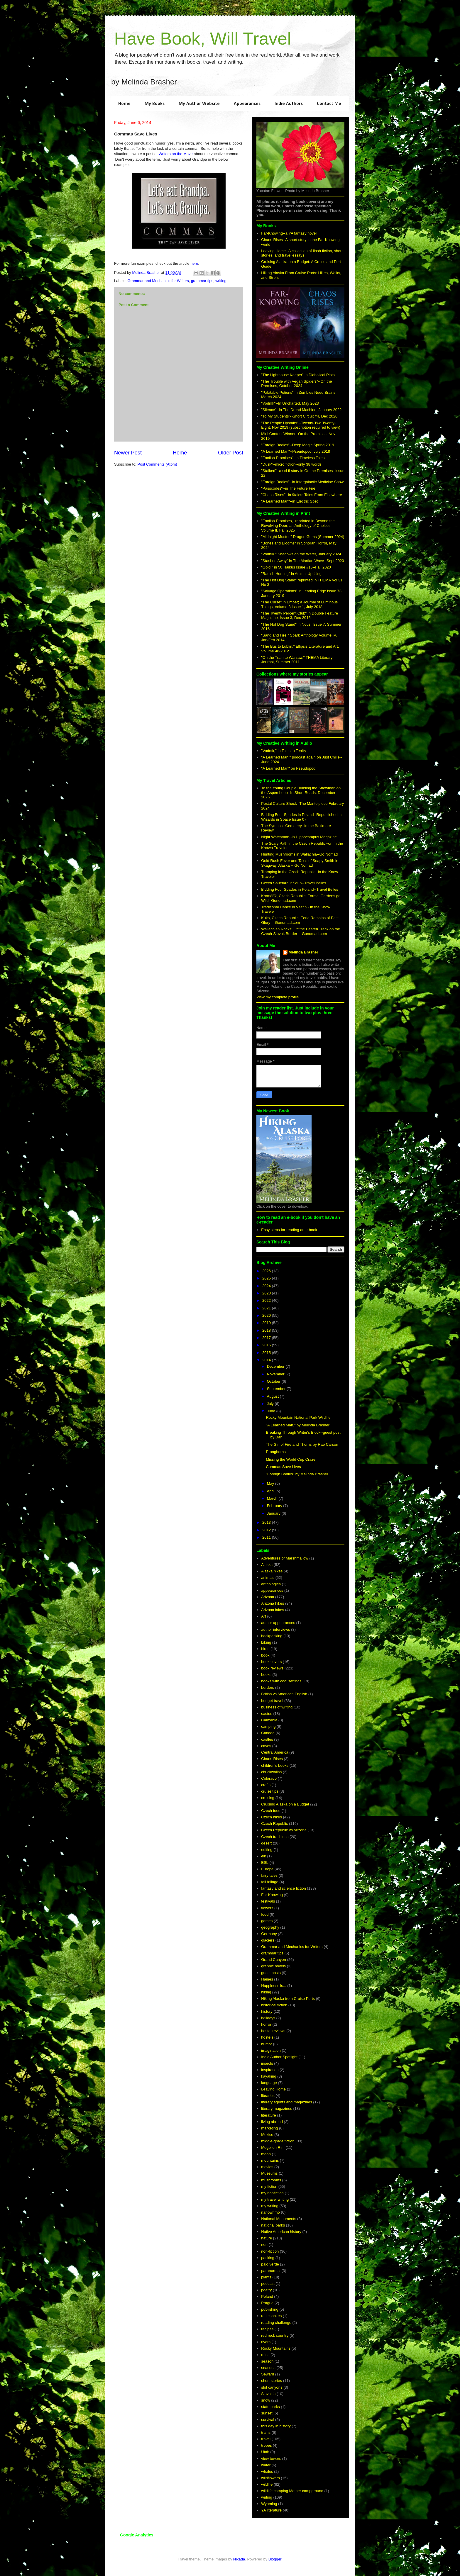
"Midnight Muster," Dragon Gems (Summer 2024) (302, 536)
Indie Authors (289, 103)
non (264, 2244)
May (271, 1483)
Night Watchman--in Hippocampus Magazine (298, 837)
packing (267, 2258)
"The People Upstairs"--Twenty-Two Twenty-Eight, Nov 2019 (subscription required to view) (300, 425)
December (276, 1366)
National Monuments (278, 2219)
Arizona (267, 1597)
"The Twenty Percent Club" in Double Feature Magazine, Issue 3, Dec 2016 (299, 615)
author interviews (275, 1629)
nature (266, 2238)
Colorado (269, 1778)
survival (267, 2419)
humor (266, 2044)
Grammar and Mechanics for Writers (158, 281)
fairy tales (269, 1875)
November (276, 1374)
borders (267, 1687)
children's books (274, 1765)
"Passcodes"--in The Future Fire (288, 488)
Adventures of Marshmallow (284, 1558)
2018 (267, 1330)
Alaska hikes (272, 1571)
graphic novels (273, 1966)
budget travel (272, 1700)
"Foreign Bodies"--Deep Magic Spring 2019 (297, 445)
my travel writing (275, 2199)
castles (267, 1739)
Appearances (247, 103)
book (265, 1655)
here (194, 263)
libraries (268, 2095)
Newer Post (128, 453)
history (266, 2011)
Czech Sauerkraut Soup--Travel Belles (293, 883)
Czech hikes (271, 1817)
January (274, 1513)
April (271, 1491)
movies (267, 2167)
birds (265, 1649)
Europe (267, 1869)
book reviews (272, 1668)
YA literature (271, 2510)
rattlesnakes (271, 2316)
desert (266, 1843)
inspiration (269, 2070)
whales (267, 2471)
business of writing (276, 1707)
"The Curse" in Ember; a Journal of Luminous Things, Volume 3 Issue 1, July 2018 (299, 604)
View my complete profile (277, 997)
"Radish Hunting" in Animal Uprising (291, 573)
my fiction (269, 2186)
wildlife (267, 2484)
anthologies (271, 1584)
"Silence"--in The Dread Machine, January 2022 (301, 410)
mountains (270, 2160)
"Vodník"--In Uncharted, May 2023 (290, 403)
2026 (267, 1271)
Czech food (270, 1810)
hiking (266, 1992)
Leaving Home (273, 2089)
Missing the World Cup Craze (290, 1459)
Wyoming (269, 2504)
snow (265, 2400)
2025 (267, 1278)
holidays (268, 2018)
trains (265, 2432)
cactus (266, 1713)
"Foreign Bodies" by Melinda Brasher (297, 1474)
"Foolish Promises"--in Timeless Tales (292, 458)
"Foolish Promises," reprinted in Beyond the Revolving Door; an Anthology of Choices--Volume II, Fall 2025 (298, 525)
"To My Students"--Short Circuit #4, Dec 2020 (299, 416)
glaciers (267, 1940)
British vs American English (284, 1694)
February (275, 1505)
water (265, 2465)
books (266, 1674)
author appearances (278, 1622)
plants (266, 2277)
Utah (265, 2452)
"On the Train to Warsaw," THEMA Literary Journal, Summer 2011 (296, 659)
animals (267, 1577)
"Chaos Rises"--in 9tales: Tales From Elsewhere (301, 495)
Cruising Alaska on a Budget (285, 1804)
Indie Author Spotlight (279, 2057)
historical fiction (274, 2005)
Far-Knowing (272, 1895)
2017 (267, 1337)
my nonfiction (272, 2193)
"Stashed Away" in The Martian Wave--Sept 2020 (302, 561)
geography (270, 1927)
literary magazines (276, 2108)
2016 (267, 1345)
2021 (267, 1308)
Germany (269, 1934)
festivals (268, 1901)
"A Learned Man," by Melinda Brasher (297, 1425)
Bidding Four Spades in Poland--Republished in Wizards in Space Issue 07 (301, 817)
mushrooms (271, 2180)
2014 (267, 1360)
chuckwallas (271, 1772)
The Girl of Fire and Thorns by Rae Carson (302, 1444)
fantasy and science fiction (283, 1888)
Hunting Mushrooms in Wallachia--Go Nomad (299, 854)
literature (268, 2115)
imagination (271, 2050)
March (273, 1498)
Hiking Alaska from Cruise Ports (288, 1998)
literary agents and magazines (286, 2102)
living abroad (272, 2121)
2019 (267, 1323)
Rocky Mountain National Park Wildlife (298, 1417)
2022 (267, 1300)
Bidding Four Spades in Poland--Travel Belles (299, 889)
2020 (267, 1315)
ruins (265, 2355)
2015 (267, 1352)
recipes (267, 2329)
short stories (271, 2380)
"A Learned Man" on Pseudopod (288, 768)
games (267, 1921)
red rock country (274, 2335)
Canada (268, 1733)
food (264, 1914)
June (271, 1411)
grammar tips (202, 281)
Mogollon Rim (272, 2147)
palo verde (270, 2264)
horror (266, 2024)
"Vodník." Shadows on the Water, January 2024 (301, 554)
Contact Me (329, 103)
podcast (268, 2283)
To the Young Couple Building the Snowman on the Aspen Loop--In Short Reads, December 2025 (301, 792)
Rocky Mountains (275, 2348)
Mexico (267, 2134)
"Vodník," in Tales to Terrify (283, 751)
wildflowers (270, 2478)
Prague (267, 2303)
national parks (273, 2225)
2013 (267, 1522)
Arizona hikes (272, 1603)
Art (263, 1616)
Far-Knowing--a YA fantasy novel (289, 233)
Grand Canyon (273, 1959)
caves (266, 1746)
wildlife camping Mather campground (292, 2491)
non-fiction (270, 2251)
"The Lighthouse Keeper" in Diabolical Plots (298, 375)
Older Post (230, 453)
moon (266, 2154)
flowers (267, 1908)
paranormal (270, 2270)
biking (266, 1642)
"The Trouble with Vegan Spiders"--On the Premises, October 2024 (296, 383)
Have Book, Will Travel (202, 38)
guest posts (271, 1973)
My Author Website (199, 103)
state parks (270, 2406)
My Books (155, 103)
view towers (271, 2458)
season (267, 2361)
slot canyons (271, 2387)
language (269, 2083)
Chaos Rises (272, 1759)
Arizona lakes (272, 1610)
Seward (267, 2374)
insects (267, 2063)
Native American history (281, 2231)
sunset (266, 2413)
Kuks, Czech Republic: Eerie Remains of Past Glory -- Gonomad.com (300, 920)
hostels (267, 2037)
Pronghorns (275, 1452)
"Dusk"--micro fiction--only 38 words (291, 464)
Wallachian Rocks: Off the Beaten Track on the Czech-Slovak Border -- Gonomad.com (300, 931)
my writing (269, 2206)
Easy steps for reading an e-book (289, 1230)
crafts (265, 1785)
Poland (267, 2296)
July (271, 1403)
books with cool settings (281, 1681)
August (273, 1396)
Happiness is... (273, 1985)
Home (124, 103)
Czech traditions (274, 1837)
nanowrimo (270, 2212)
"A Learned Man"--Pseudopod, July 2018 (295, 451)
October (274, 1381)
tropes (266, 2445)
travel (265, 2439)
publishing (269, 2309)
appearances (272, 1590)
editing (266, 1849)
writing (220, 281)
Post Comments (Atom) (157, 464)
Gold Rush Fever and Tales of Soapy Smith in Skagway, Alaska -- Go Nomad (299, 863)
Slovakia (268, 2394)
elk (263, 1856)
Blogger (274, 2559)
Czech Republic (274, 1823)
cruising (267, 1798)
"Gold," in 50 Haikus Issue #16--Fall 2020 (296, 567)
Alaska (267, 1564)
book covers (271, 1661)
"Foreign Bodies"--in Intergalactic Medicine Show (302, 482)
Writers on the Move (176, 154)
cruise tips (269, 1791)
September (277, 1389)
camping (268, 1726)
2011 (267, 1537)
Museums (269, 2173)
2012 (267, 1530)
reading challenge (276, 2322)
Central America (274, 1752)
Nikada (239, 2559)
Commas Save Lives (283, 1467)
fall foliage (269, 1882)
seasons (268, 2367)
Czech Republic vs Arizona (284, 1830)
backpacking (271, 1636)
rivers (265, 2342)
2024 (267, 1286)
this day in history (275, 2426)
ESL (264, 1862)
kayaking (268, 2076)
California (269, 1720)
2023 (267, 1293)
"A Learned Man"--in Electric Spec (290, 501)
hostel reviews (273, 2031)
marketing (269, 2128)
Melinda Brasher (303, 952)
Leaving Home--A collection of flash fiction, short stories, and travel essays (301, 253)
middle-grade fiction (277, 2141)
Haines (267, 1979)
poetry (266, 2290)
